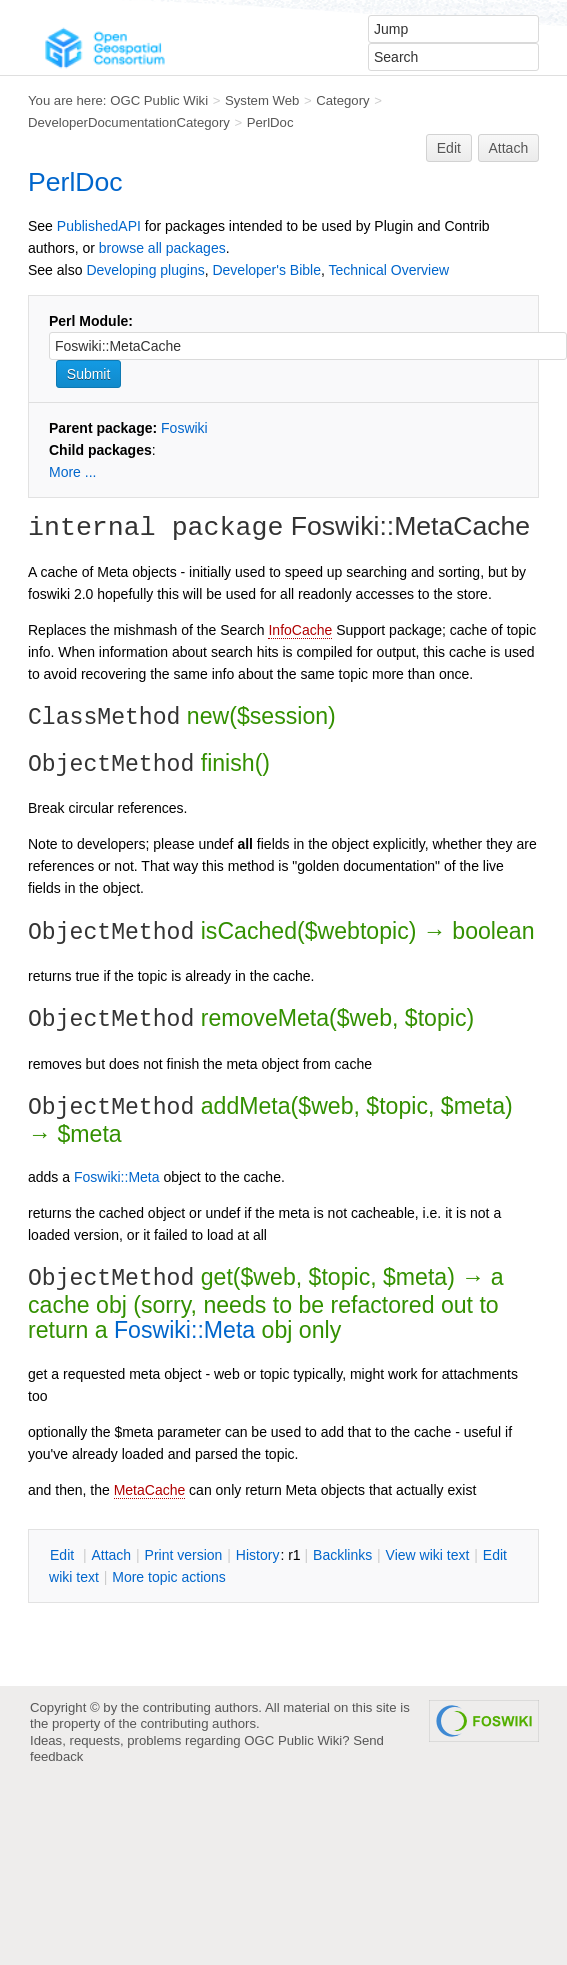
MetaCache (150, 1490)
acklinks (342, 1555)
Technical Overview (389, 270)
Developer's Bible (266, 270)
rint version (184, 1555)
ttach (111, 1555)
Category (342, 100)
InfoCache (300, 630)
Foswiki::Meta (117, 1177)
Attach (509, 148)
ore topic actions (169, 1577)
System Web (262, 100)
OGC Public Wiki (159, 100)
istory (258, 1555)
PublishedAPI (99, 226)
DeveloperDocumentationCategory (129, 122)
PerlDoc (270, 122)
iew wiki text (428, 1555)
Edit (449, 148)
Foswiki (184, 428)
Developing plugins (145, 270)
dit (64, 1555)
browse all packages (162, 248)
